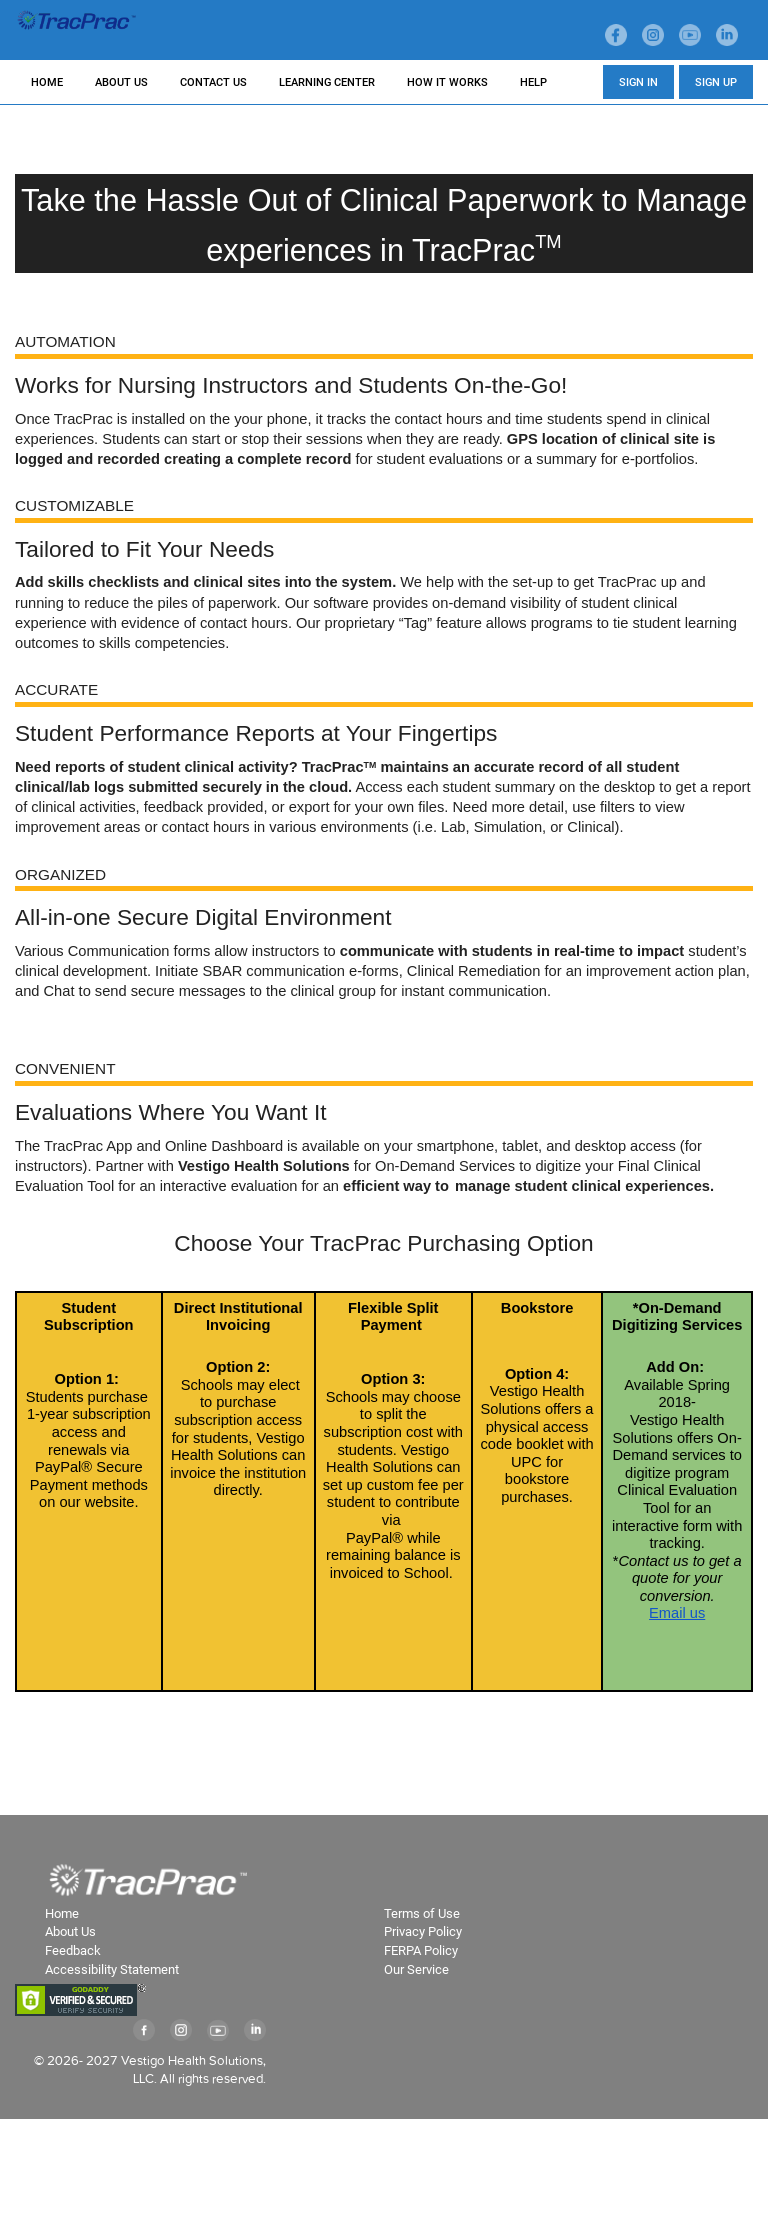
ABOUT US (121, 82)
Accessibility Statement (112, 1969)
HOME (47, 82)
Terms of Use (422, 1913)
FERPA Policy (421, 1950)
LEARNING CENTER (327, 82)
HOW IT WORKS (447, 82)
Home (62, 1913)
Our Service (416, 1969)
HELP (533, 82)
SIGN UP (716, 82)
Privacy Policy (423, 1931)
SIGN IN (638, 82)
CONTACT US (213, 82)
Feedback (73, 1950)
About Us (70, 1931)
